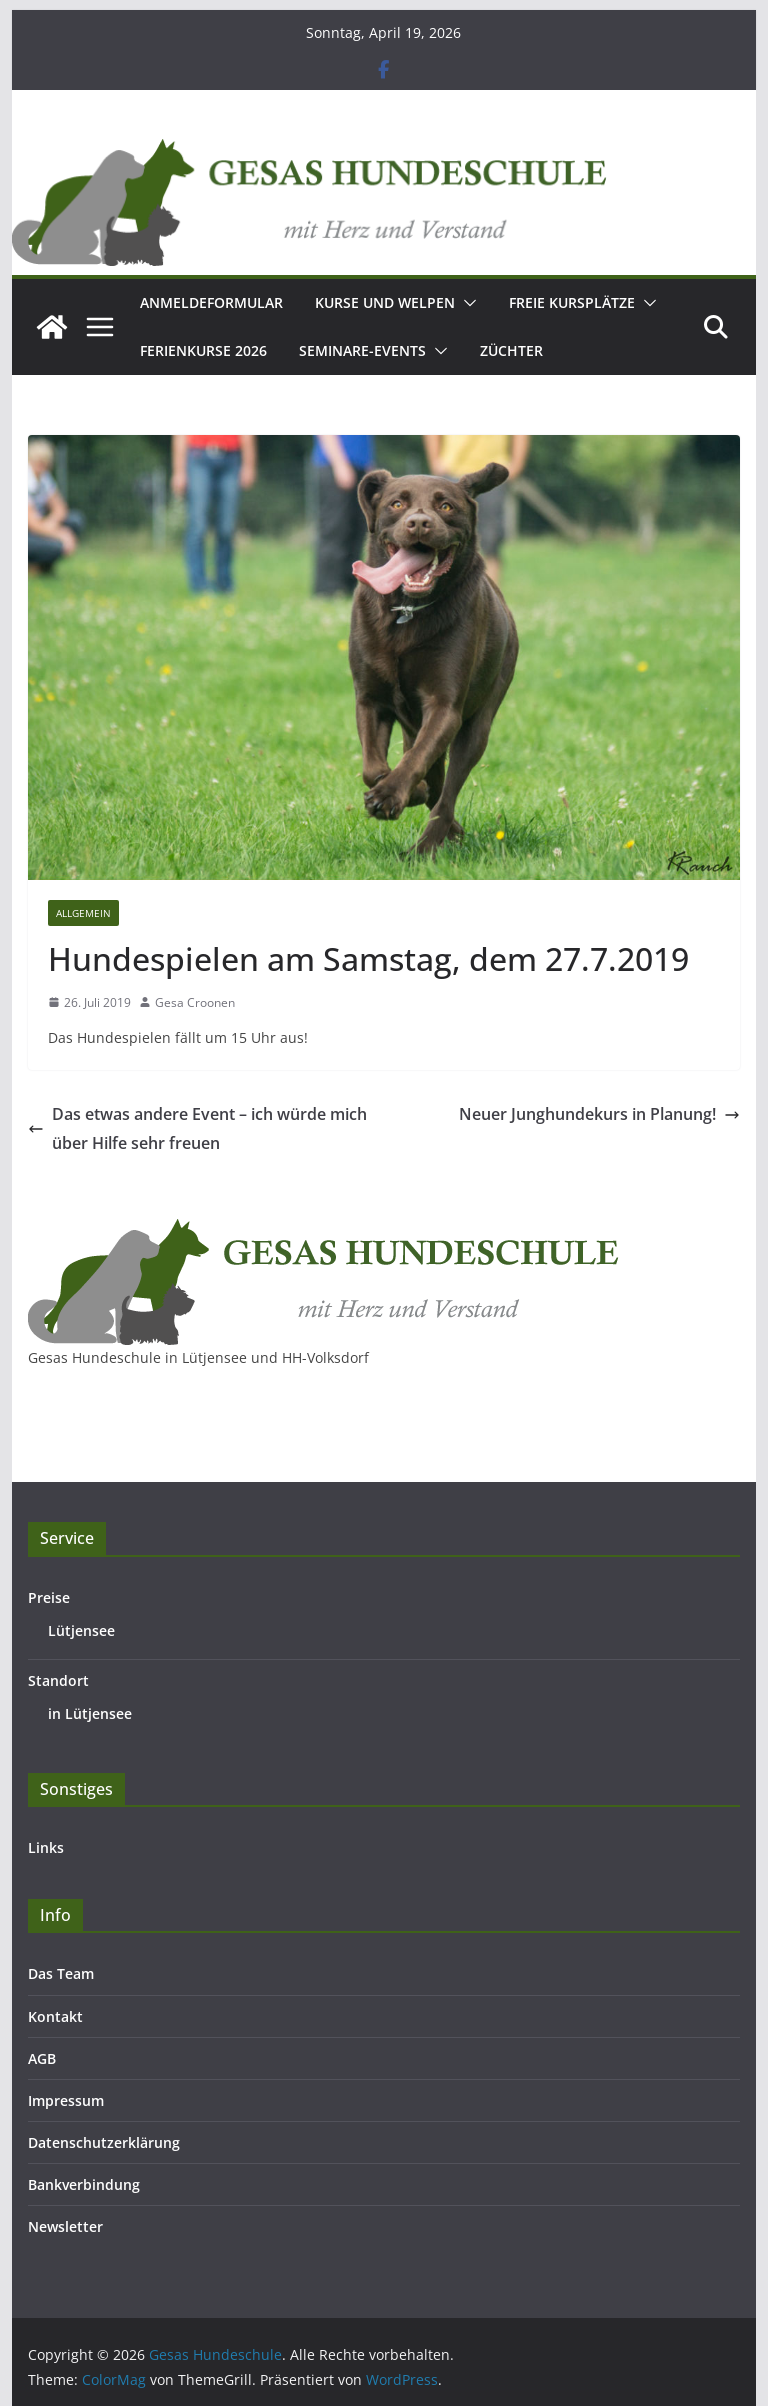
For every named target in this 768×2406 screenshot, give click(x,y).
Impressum (66, 2100)
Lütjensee (81, 1630)
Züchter (511, 350)
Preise (49, 1597)
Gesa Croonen (195, 1002)
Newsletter (65, 2226)
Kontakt (55, 2016)
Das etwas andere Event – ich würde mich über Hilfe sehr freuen (197, 1128)
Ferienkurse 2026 (203, 350)
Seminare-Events (362, 350)
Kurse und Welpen (385, 302)
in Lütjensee (90, 1713)
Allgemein (83, 913)
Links (46, 1847)
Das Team (61, 1973)
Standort (58, 1680)
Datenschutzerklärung (104, 2142)
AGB (42, 2058)
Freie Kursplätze (572, 302)
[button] (466, 303)
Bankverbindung (84, 2184)
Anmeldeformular (211, 302)
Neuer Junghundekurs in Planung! (599, 1114)
